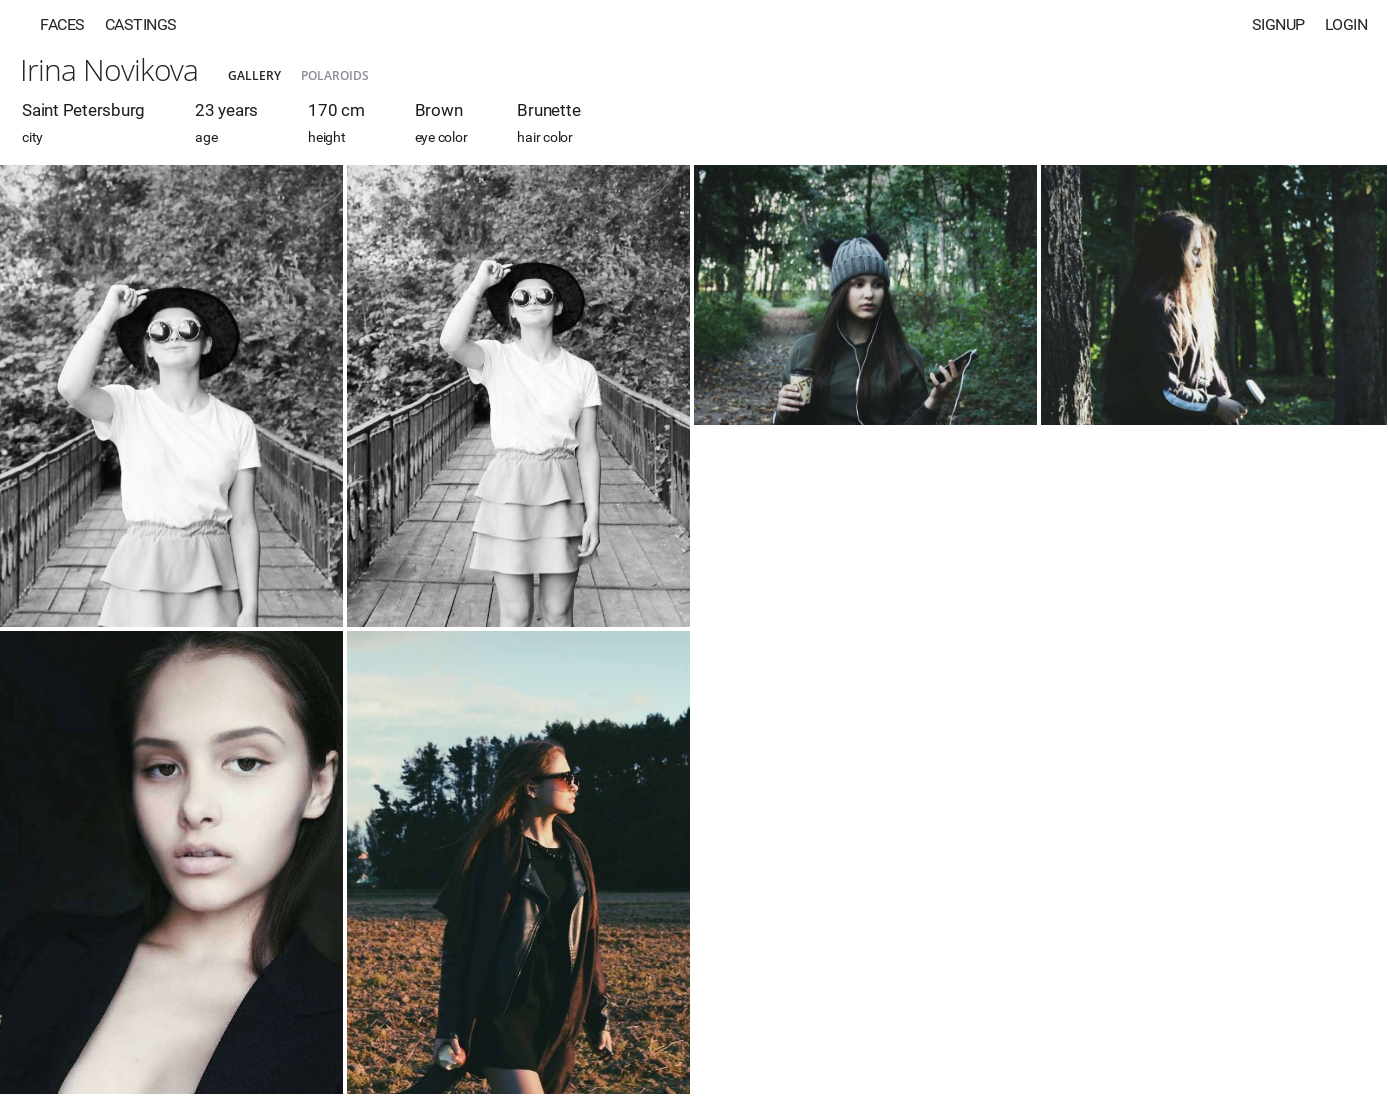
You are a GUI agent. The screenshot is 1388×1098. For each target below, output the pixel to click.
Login (1346, 24)
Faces (62, 24)
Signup (1278, 24)
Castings (141, 24)
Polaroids (335, 75)
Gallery (254, 75)
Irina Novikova (109, 69)
